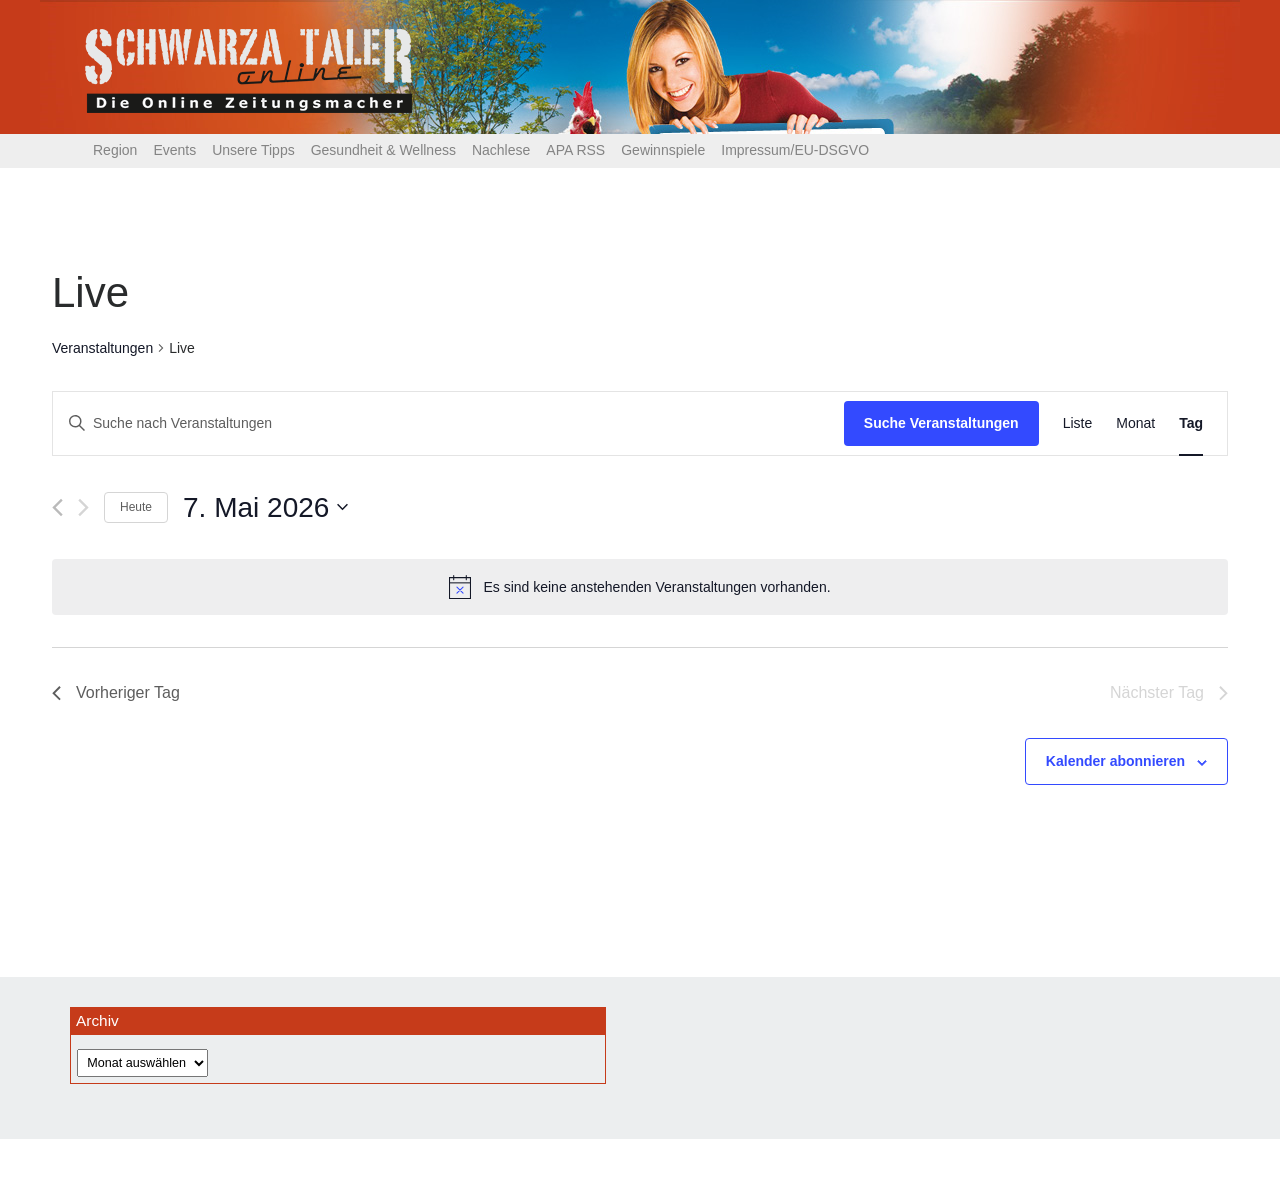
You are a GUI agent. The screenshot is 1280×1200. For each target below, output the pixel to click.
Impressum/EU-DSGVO (795, 150)
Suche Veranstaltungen (941, 423)
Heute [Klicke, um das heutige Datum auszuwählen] (136, 507)
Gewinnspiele (663, 150)
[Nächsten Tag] (83, 507)
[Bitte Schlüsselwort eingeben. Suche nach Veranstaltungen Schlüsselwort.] (448, 423)
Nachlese (501, 150)
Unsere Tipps (253, 150)
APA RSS (575, 150)
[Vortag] (57, 507)
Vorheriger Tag (116, 692)
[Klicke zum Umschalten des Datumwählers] (265, 508)
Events (174, 150)
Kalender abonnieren (1115, 761)
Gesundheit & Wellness (383, 150)
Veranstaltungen (102, 348)
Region (115, 150)
